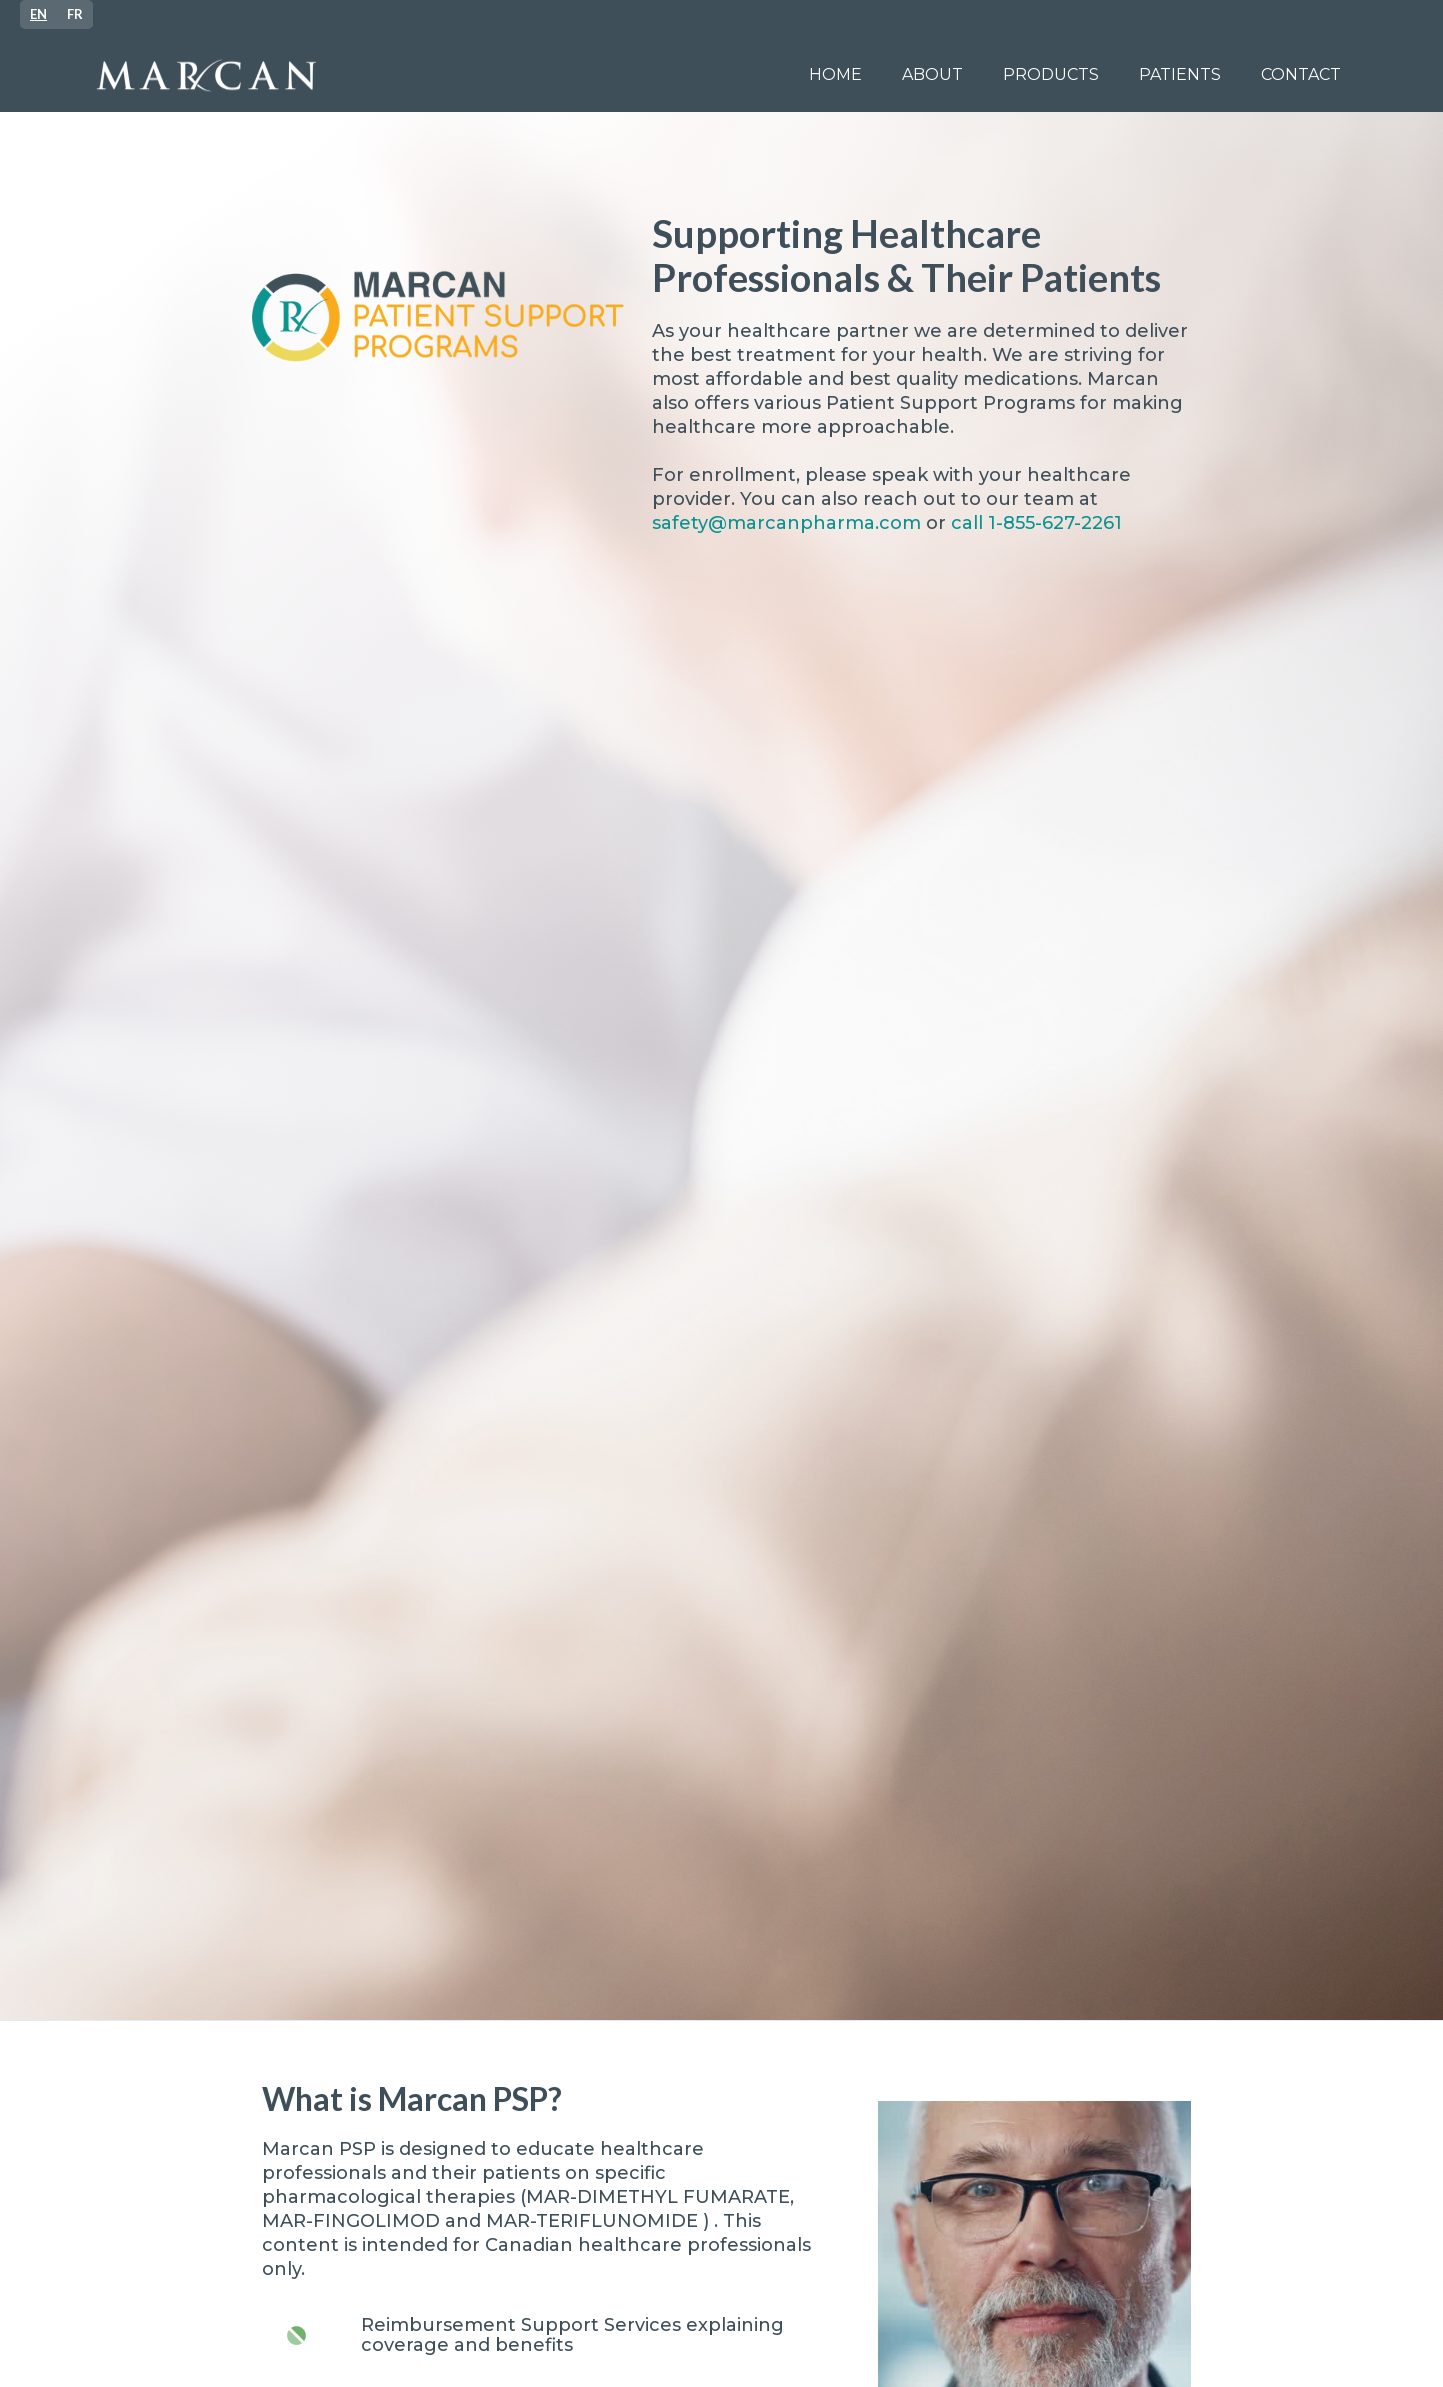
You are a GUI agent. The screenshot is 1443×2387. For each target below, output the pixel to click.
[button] (1180, 75)
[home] (435, 75)
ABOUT (932, 74)
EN (38, 14)
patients (1180, 74)
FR (75, 14)
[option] (75, 14)
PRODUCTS (1051, 74)
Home (835, 74)
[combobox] (38, 14)
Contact (1301, 74)
